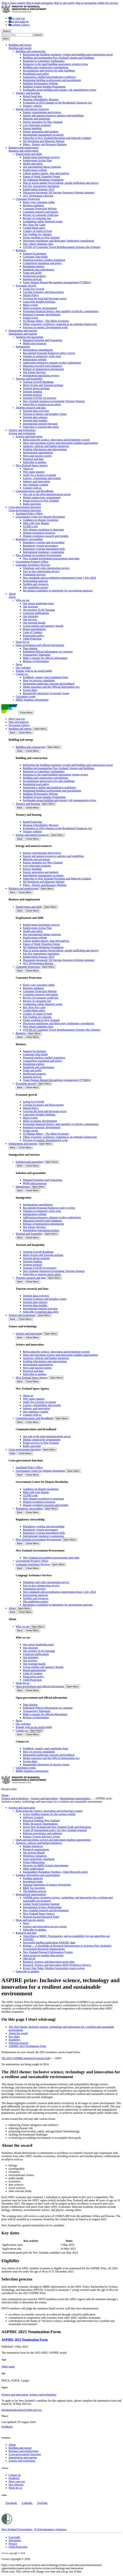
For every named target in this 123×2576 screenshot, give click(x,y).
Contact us (22, 674)
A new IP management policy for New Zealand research (55, 1830)
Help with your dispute (36, 523)
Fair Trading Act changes (37, 234)
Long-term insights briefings (39, 301)
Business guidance (33, 205)
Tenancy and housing (28, 93)
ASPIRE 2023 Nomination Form (27, 2046)
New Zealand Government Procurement (38, 555)
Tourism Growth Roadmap (38, 381)
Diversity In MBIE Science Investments (45, 1865)
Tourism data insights (35, 420)
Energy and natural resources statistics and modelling (53, 115)
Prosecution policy (33, 635)
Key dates (14, 2036)
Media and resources (34, 343)
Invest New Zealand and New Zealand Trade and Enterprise (57, 1826)
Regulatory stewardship (29, 539)
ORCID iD (29, 1958)
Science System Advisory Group (41, 1836)
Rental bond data (32, 96)
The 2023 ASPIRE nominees (26, 2058)
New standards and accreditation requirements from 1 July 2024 (59, 577)
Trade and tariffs (32, 272)
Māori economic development (40, 308)
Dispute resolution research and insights (45, 535)
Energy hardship (32, 128)
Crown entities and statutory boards (43, 625)
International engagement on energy (43, 134)
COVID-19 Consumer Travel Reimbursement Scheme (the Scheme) (61, 247)
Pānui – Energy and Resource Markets (44, 144)
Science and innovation (29, 436)
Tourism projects (32, 394)
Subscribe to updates (34, 462)
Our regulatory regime (35, 484)
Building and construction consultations (45, 67)
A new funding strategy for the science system (49, 1814)
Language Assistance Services (33, 564)
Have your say (17, 18)
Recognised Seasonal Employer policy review (49, 353)
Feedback (14, 2478)
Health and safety (33, 163)
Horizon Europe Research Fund (41, 1916)
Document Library (19, 24)
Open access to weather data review (43, 1955)
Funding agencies (33, 1878)
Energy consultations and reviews (42, 112)
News (19, 664)
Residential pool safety (36, 73)
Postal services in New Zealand (41, 500)
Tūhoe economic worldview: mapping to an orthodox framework (60, 324)
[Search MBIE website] (17, 35)
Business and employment (24, 888)
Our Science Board (34, 1852)
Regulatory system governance (40, 545)
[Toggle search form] (6, 31)
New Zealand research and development (46, 1910)
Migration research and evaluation (42, 365)
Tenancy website (32, 105)
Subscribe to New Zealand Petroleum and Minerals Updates (57, 137)
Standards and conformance (39, 269)
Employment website (35, 170)
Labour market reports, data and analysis (46, 173)
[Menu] (5, 38)
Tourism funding (32, 391)
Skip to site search (64, 2)
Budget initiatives (33, 1846)
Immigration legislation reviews (41, 375)
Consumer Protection (28, 198)
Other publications (33, 1868)
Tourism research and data (31, 407)
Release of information (36, 661)
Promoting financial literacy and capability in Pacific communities (61, 311)
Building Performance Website (40, 83)
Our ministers (31, 616)
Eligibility (15, 2039)
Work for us (22, 641)
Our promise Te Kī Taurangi (39, 609)
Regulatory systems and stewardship (43, 542)
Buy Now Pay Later (34, 224)
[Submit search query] (38, 35)
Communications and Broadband (34, 491)
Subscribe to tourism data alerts (41, 426)
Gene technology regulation (39, 1859)
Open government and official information (40, 645)
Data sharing (30, 648)
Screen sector (30, 317)
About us (28, 468)
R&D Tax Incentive (34, 1887)
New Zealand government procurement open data (51, 558)
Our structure (30, 606)
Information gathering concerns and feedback (49, 683)
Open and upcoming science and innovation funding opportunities (60, 442)
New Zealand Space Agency (32, 465)
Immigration (23, 346)
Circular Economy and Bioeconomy (43, 292)
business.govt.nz (32, 279)
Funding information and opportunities (45, 449)
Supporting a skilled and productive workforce (49, 76)
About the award (18, 2033)
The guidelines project (35, 587)
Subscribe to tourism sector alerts (42, 404)
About (12, 1608)
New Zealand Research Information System (48, 1952)
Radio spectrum (32, 503)
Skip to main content (13, 2)
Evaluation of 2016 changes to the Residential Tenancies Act (57, 102)
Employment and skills (29, 154)
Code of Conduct (32, 632)
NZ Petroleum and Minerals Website (44, 141)
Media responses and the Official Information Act (51, 686)
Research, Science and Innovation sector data (49, 1961)
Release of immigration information (43, 369)
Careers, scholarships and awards (42, 478)
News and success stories (37, 455)
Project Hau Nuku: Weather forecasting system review (54, 1968)
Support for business (34, 253)
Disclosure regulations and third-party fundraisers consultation (58, 240)
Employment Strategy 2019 (38, 189)
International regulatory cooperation (43, 552)
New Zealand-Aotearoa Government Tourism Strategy (54, 401)
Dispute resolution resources (39, 532)
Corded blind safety (34, 227)
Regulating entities (33, 266)
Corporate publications (36, 613)
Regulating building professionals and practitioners (52, 80)
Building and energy (20, 728)
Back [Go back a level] (12, 732)
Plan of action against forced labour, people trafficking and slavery (61, 182)
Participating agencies (35, 580)
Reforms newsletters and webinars (42, 1833)
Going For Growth (33, 288)
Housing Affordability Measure (41, 99)
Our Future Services (34, 372)
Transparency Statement (36, 654)
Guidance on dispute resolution (40, 519)
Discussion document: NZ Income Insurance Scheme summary (59, 192)
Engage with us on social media (34, 670)
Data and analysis (19, 21)
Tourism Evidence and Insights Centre (44, 414)
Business (21, 250)
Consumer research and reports (40, 211)
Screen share (30, 690)
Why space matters (34, 471)
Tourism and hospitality (29, 378)
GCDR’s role (30, 526)
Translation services (34, 574)
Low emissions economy (37, 125)
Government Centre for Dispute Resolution (40, 516)
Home (4, 1795)
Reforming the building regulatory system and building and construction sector (68, 54)
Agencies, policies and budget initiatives (46, 446)
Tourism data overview (36, 410)
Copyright (14, 2537)
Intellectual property (34, 275)
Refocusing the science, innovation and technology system (56, 439)
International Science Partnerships (42, 1907)
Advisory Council (33, 1817)
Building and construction (30, 51)
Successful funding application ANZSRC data (49, 1942)
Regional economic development (41, 314)
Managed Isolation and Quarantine (42, 340)
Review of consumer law (37, 218)
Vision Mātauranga (34, 1862)
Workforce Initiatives (35, 1855)
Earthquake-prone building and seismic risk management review (59, 89)
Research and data (33, 458)
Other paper (8, 2366)
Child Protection (32, 638)
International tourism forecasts (40, 423)
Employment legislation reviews (41, 157)
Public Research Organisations (40, 1823)
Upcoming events (26, 696)
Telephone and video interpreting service (46, 568)
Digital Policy (31, 295)
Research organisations (36, 1849)
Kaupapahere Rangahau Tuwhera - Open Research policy (55, 1871)
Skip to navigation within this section (96, 2)
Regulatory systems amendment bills (44, 548)
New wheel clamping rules (38, 243)
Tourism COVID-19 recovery (40, 397)
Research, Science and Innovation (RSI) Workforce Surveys (57, 1964)
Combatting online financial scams (43, 221)
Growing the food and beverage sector (44, 298)
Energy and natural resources (32, 109)
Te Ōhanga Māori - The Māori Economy (46, 320)
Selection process (19, 2042)
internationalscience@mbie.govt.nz (21, 2409)
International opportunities (38, 452)
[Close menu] (26, 712)
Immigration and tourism (23, 1143)
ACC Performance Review (38, 195)
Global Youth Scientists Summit (41, 1903)
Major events (30, 304)
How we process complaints (39, 680)
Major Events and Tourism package (43, 385)
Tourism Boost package (36, 388)
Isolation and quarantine (29, 336)
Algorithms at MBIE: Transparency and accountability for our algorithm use (66, 1936)
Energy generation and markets (40, 131)
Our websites (23, 667)
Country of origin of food (37, 231)
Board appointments (34, 629)
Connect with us (32, 487)
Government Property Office (32, 561)
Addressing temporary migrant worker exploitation (52, 362)
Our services (30, 619)
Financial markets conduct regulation (44, 259)
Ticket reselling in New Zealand (41, 237)
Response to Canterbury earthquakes (44, 60)
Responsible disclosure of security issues (46, 693)
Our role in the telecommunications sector (47, 494)
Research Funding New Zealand (41, 1820)
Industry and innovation (36, 481)
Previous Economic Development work (45, 327)
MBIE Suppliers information (32, 699)
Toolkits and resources (35, 584)
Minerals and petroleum (36, 118)
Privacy (13, 2543)
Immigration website (35, 359)
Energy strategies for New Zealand (43, 121)
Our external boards (34, 622)
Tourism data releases (35, 417)
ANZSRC (28, 1939)
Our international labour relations (42, 166)
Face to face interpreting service (41, 571)
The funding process (34, 1891)
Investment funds (33, 1881)
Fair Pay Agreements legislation (41, 186)
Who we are (22, 600)
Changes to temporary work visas (42, 356)
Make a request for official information (45, 657)
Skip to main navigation (39, 2)
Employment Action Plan (37, 160)
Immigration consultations (38, 349)
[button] (61, 2430)
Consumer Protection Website (40, 208)
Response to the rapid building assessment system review (55, 64)
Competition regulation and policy (42, 263)
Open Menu (40, 728)
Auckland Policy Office (29, 513)
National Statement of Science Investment (47, 1884)
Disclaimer (15, 2540)
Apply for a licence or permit (39, 475)
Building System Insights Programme (44, 86)
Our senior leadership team (38, 603)
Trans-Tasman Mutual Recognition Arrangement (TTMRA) (57, 282)
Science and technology (22, 1315)
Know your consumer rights (39, 202)
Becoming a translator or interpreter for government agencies (58, 590)
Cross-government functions (25, 1449)
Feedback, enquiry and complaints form (45, 677)
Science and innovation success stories (45, 1926)
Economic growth (26, 285)
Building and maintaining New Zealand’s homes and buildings (58, 57)
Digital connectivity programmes (42, 497)
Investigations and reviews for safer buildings (49, 70)
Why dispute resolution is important (43, 529)
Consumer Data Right (35, 256)
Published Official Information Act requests (48, 651)
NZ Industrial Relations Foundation (43, 179)
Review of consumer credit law (40, 214)
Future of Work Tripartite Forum (41, 176)
